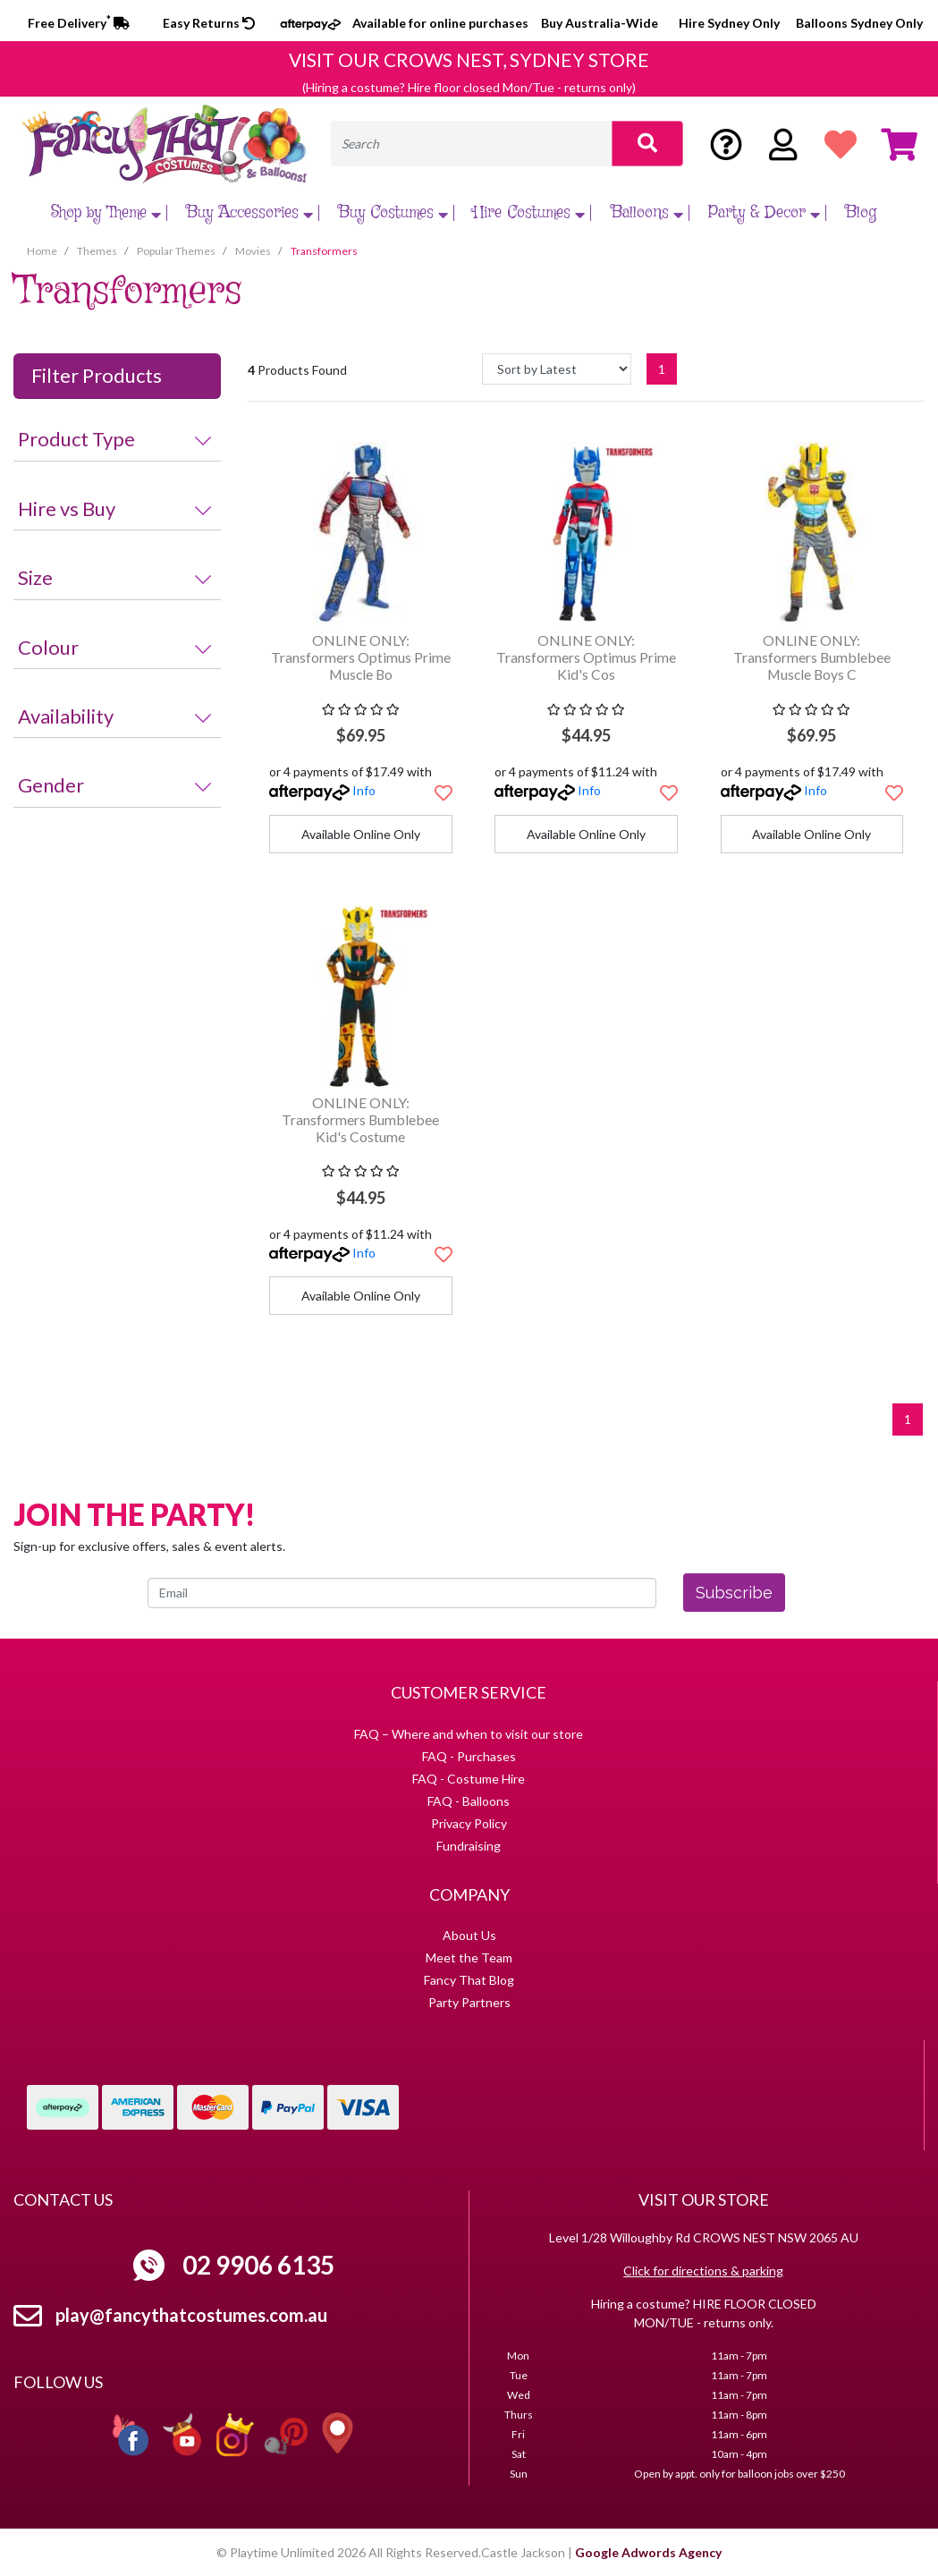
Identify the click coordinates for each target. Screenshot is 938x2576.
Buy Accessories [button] (251, 213)
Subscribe (734, 1592)
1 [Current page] (661, 369)
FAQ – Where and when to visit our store (468, 1733)
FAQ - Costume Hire (468, 1778)
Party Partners (469, 2002)
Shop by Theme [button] (108, 213)
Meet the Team (469, 1957)
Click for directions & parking (703, 2270)
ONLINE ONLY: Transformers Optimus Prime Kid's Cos (586, 656)
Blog (860, 213)
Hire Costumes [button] (531, 213)
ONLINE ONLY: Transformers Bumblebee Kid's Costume (360, 1119)
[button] (443, 792)
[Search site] (647, 144)
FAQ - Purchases (469, 1756)
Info (364, 790)
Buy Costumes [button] (395, 213)
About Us (469, 1935)
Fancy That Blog (469, 1979)
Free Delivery (79, 22)
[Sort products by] (556, 369)
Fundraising (468, 1845)
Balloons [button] (649, 213)
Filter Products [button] (96, 375)
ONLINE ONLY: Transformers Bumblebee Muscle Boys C (812, 656)
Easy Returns (209, 22)
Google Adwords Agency (648, 2552)
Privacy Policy (469, 1823)
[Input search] (472, 144)
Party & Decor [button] (766, 213)
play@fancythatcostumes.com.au (191, 2315)
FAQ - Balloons (468, 1801)
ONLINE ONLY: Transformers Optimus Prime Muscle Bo (361, 656)
